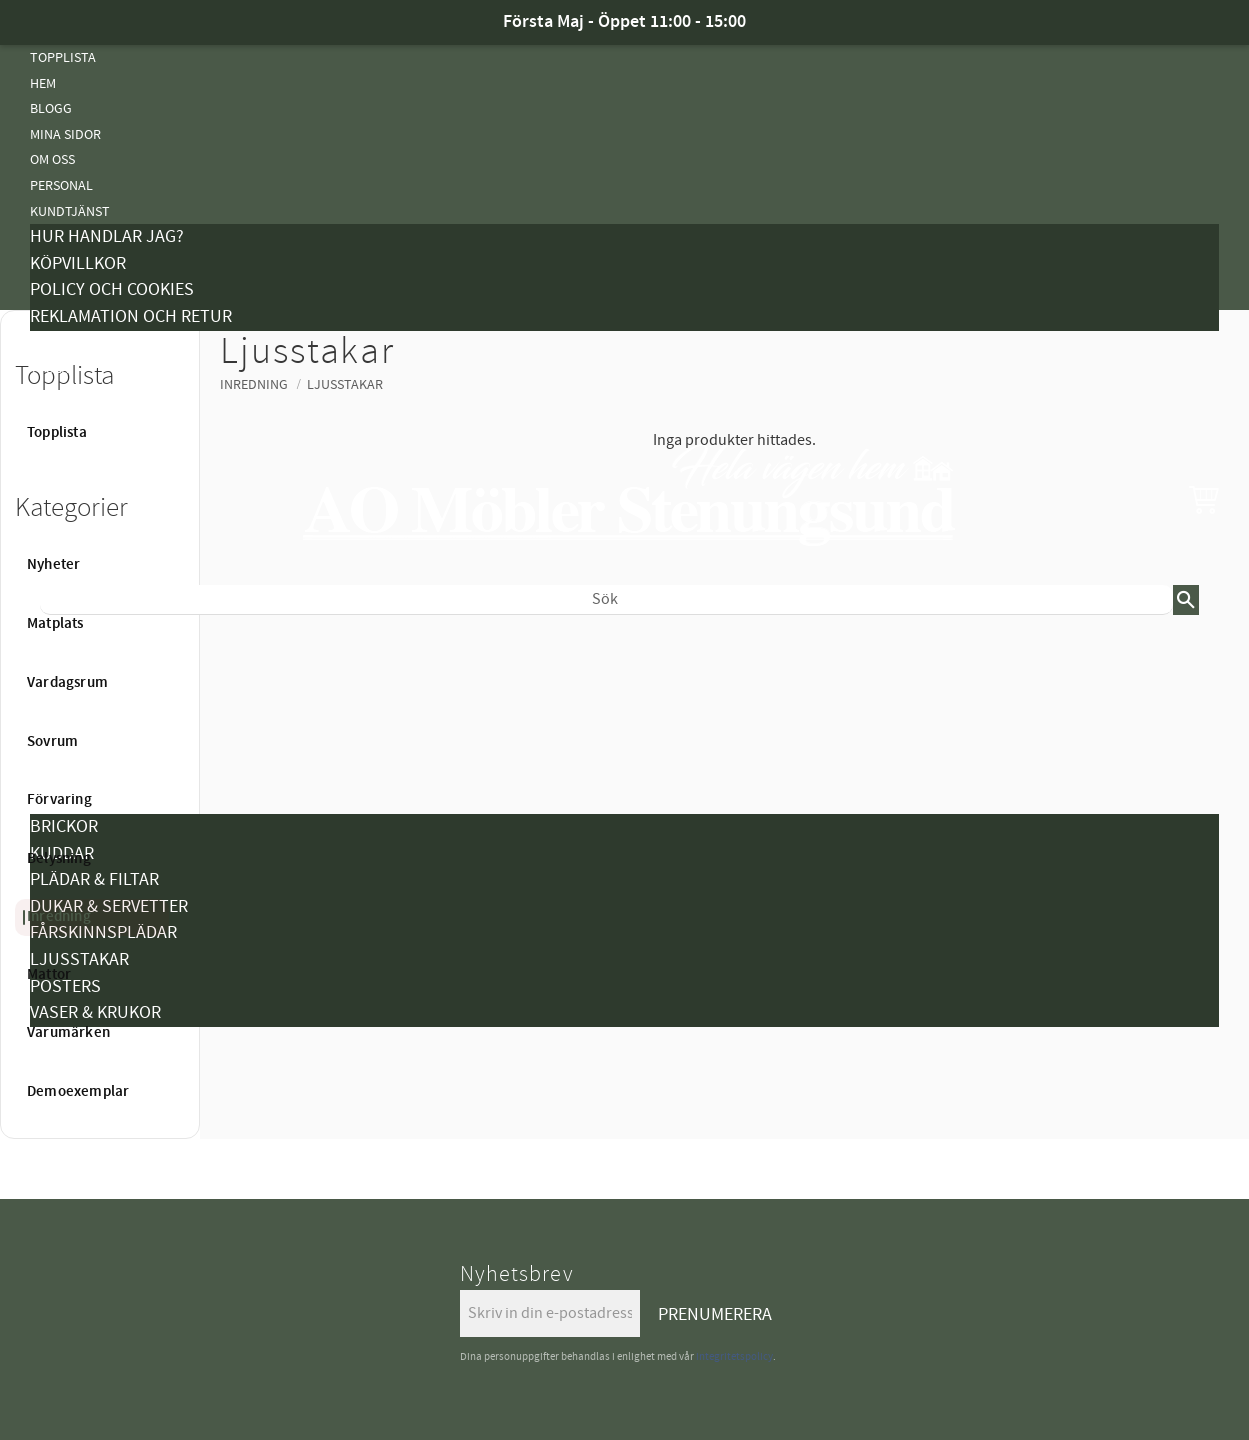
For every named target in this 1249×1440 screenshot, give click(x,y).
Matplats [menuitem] (55, 624)
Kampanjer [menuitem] (66, 343)
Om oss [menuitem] (52, 159)
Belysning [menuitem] (63, 775)
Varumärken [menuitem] (71, 1064)
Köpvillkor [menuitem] (78, 263)
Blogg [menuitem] (51, 108)
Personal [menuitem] (61, 185)
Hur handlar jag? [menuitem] (107, 236)
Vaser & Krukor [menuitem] (95, 1012)
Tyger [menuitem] (49, 368)
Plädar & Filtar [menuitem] (94, 879)
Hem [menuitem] (43, 83)
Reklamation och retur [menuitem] (131, 316)
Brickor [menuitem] (64, 826)
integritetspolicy (734, 1356)
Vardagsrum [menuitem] (67, 683)
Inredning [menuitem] (59, 917)
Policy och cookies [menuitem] (112, 289)
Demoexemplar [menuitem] (78, 1092)
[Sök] (1186, 600)
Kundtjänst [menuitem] (70, 211)
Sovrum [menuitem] (52, 742)
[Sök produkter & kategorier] (606, 600)
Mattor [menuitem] (49, 975)
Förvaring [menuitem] (59, 800)
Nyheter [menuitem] (57, 647)
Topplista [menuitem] (63, 57)
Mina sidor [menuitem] (65, 134)
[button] (1204, 499)
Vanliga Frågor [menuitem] (82, 394)
